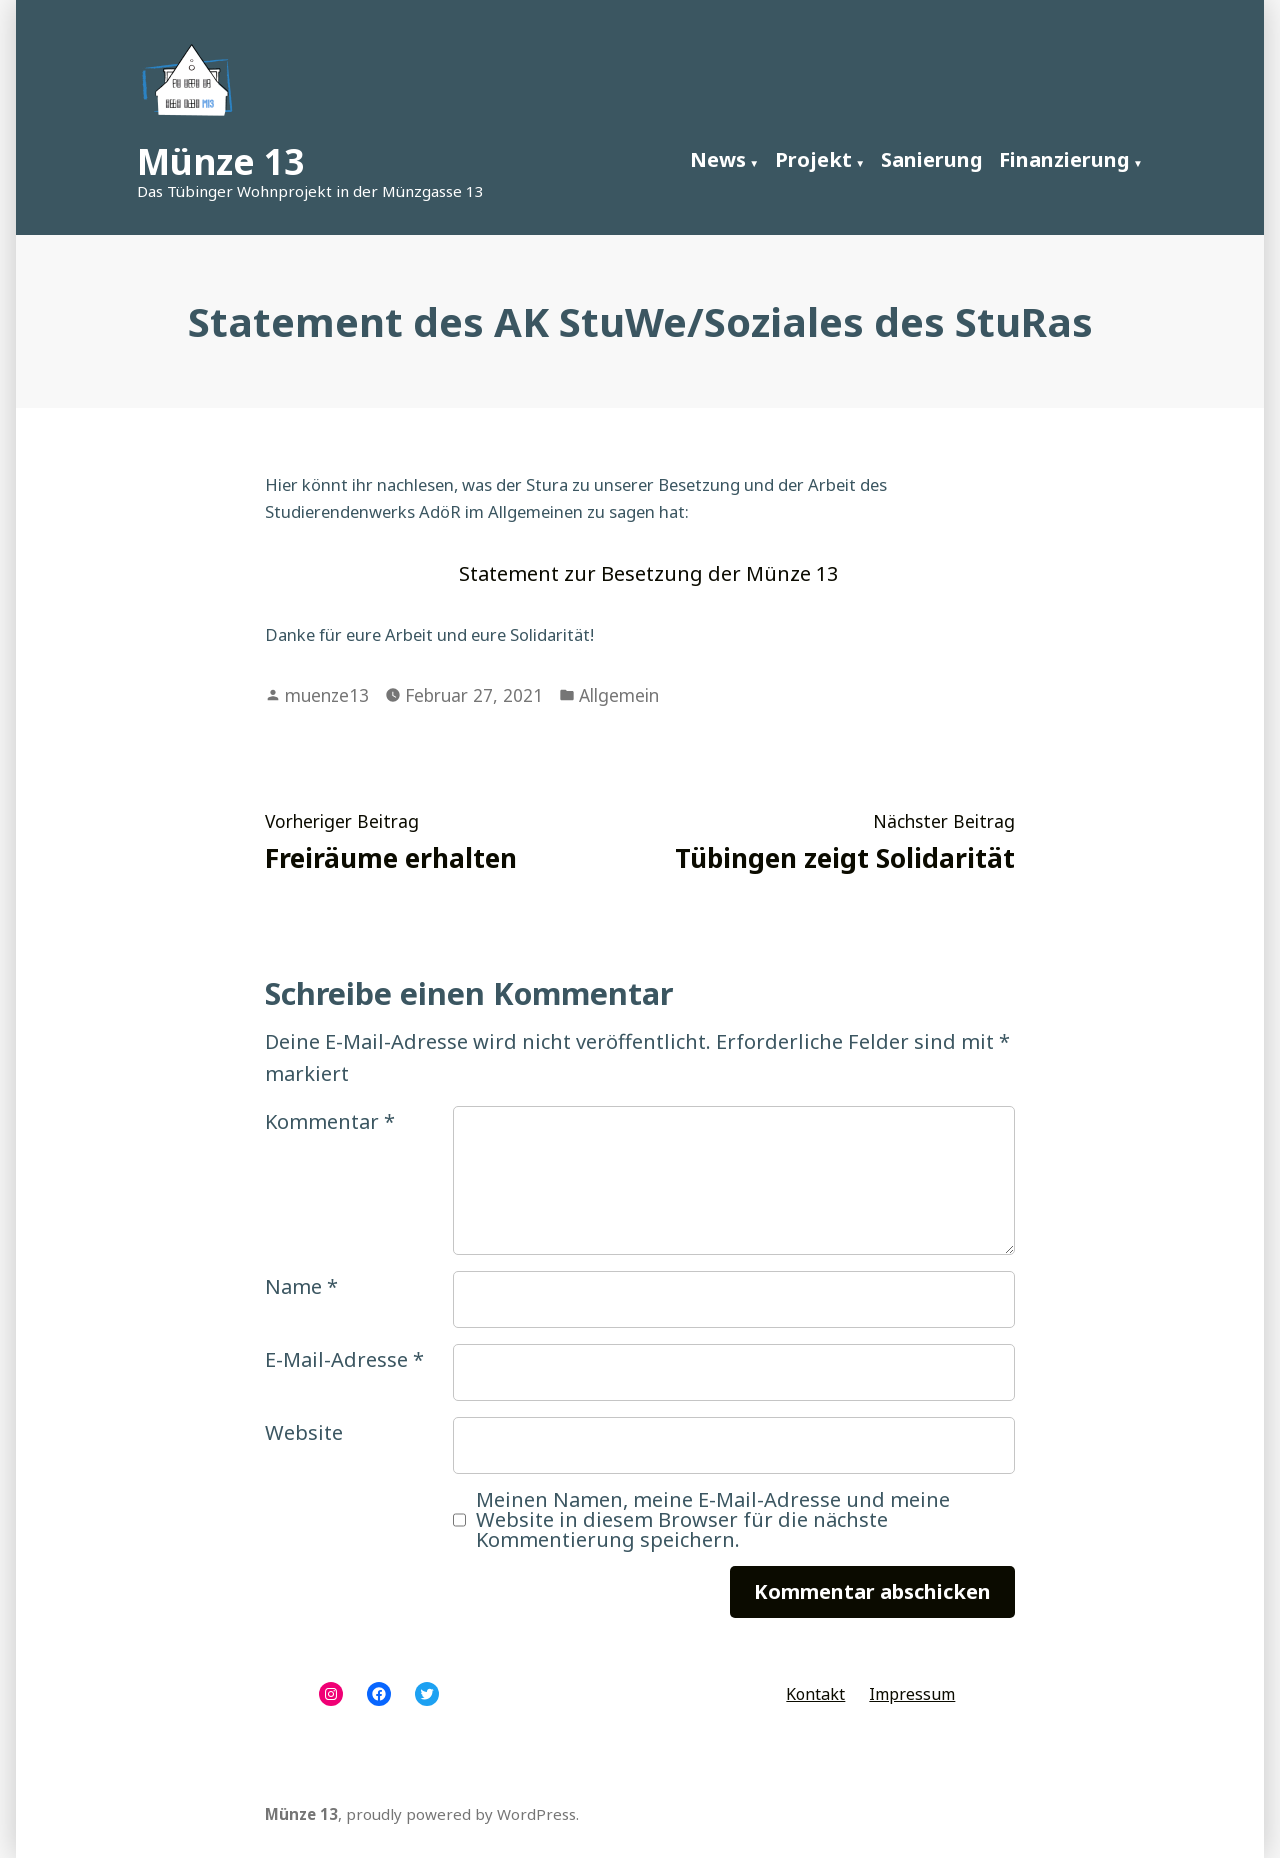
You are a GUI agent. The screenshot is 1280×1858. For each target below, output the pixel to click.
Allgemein (619, 695)
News (718, 159)
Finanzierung (1064, 159)
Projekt (813, 159)
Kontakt (815, 1694)
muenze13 (327, 695)
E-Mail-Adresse (344, 1359)
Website (304, 1432)
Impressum (912, 1694)
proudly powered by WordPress (461, 1814)
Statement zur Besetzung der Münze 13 (648, 573)
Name (301, 1286)
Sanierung (932, 159)
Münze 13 (220, 161)
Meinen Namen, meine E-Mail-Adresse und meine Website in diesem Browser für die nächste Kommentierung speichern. (713, 1520)
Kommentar (330, 1121)
